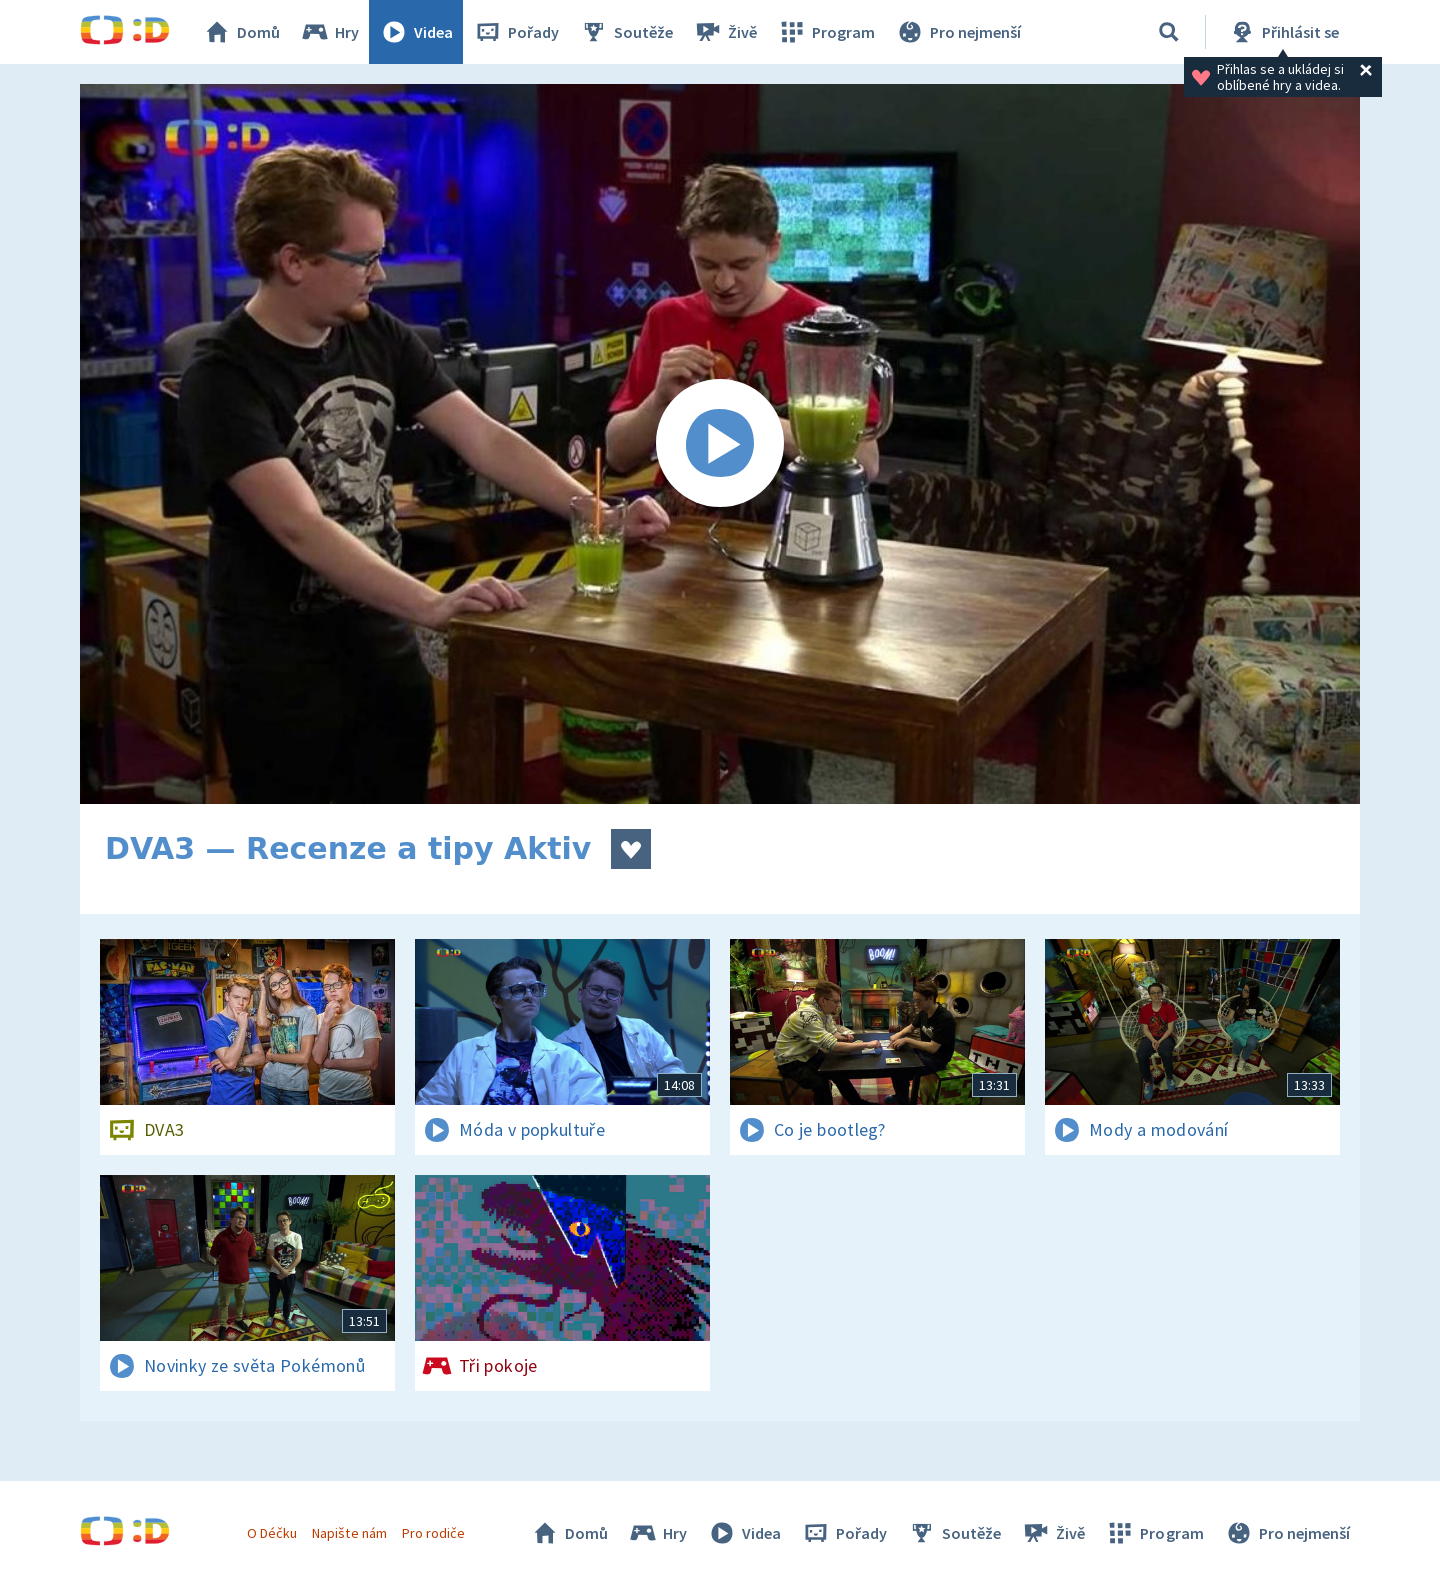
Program (826, 32)
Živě (725, 32)
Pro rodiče (433, 1533)
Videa (416, 32)
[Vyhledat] (1169, 32)
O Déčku (272, 1533)
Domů (241, 32)
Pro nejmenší (958, 32)
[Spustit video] (720, 444)
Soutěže (626, 32)
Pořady (516, 32)
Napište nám (349, 1533)
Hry (329, 32)
